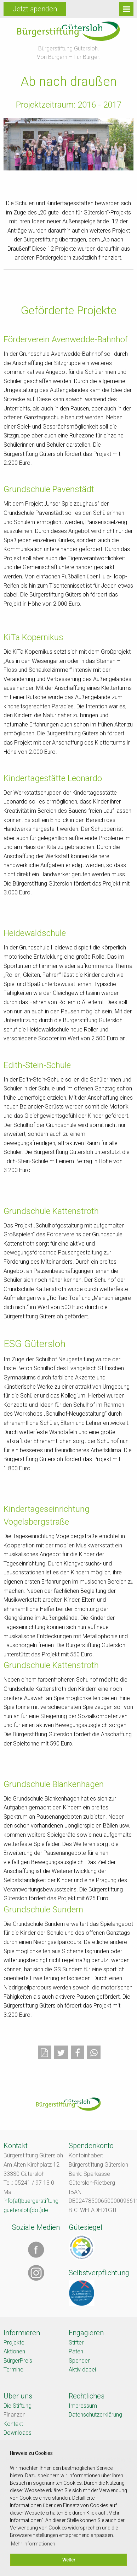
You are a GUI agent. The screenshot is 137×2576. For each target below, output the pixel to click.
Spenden (80, 2360)
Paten (76, 2351)
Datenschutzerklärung (95, 2414)
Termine (13, 2369)
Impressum (83, 2405)
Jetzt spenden (35, 9)
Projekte (14, 2342)
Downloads (18, 2432)
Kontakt (13, 2423)
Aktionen (14, 2351)
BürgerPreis (18, 2360)
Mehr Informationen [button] (33, 2544)
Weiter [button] (68, 2560)
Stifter (76, 2342)
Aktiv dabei (82, 2369)
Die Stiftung (18, 2405)
